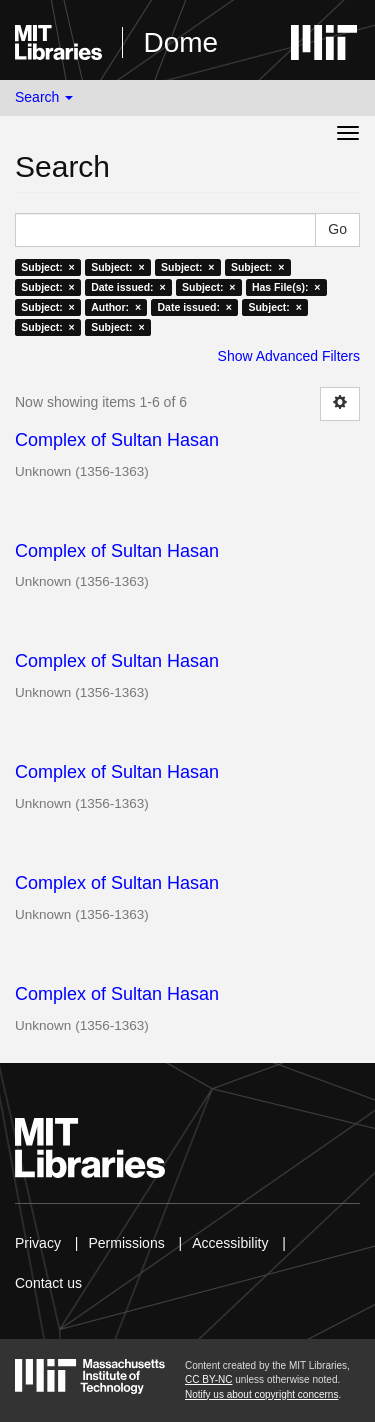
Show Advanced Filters (289, 356)
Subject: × (47, 267)
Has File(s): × (286, 287)
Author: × (116, 307)
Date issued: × (128, 287)
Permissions (126, 1243)
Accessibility (230, 1243)
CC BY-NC (208, 1379)
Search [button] (44, 97)
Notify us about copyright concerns (261, 1394)
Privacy (38, 1243)
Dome (180, 42)
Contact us (48, 1283)
